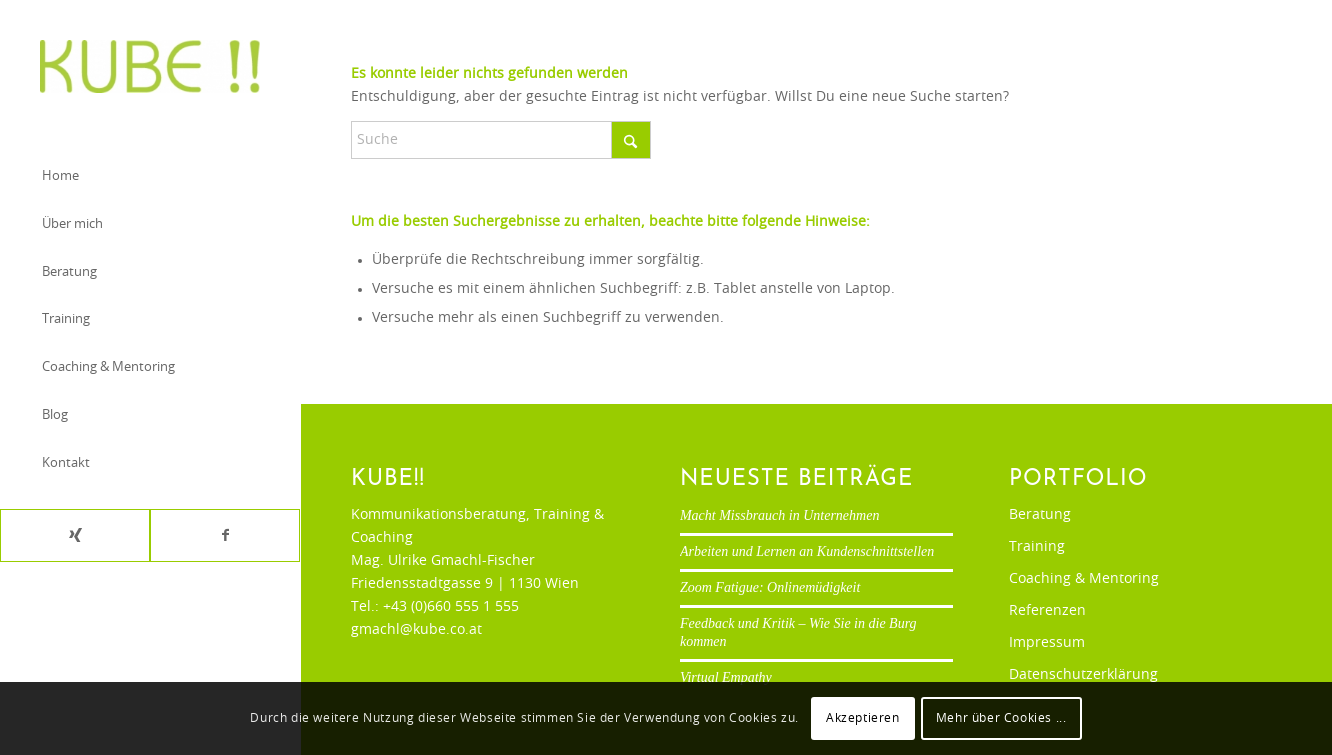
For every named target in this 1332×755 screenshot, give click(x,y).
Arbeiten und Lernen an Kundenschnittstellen (807, 551)
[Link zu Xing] (75, 535)
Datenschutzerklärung (1083, 675)
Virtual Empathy (726, 677)
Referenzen (1047, 611)
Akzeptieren (863, 718)
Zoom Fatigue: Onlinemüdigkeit (770, 587)
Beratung (1040, 515)
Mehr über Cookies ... (1001, 718)
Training (1037, 547)
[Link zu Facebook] (225, 535)
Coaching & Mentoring (1084, 579)
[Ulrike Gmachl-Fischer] (150, 66)
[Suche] (501, 140)
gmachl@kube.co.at (416, 630)
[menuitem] (150, 178)
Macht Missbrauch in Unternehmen (779, 515)
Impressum (1047, 643)
